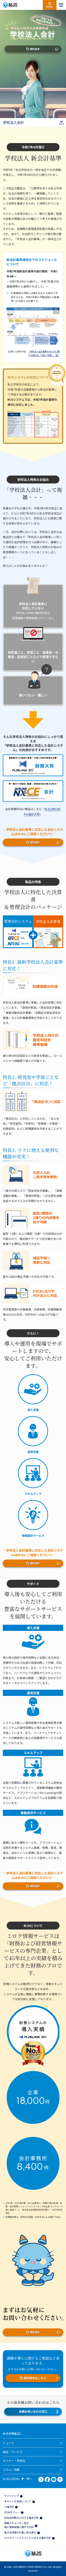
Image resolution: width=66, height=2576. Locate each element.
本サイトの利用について (17, 2501)
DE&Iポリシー (12, 2512)
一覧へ (27, 2478)
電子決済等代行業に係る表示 (20, 2532)
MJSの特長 (10, 2433)
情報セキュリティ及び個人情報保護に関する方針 (19, 2525)
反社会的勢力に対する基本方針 (21, 2517)
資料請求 (35, 49)
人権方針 (9, 2507)
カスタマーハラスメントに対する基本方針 (27, 2538)
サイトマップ (11, 2496)
